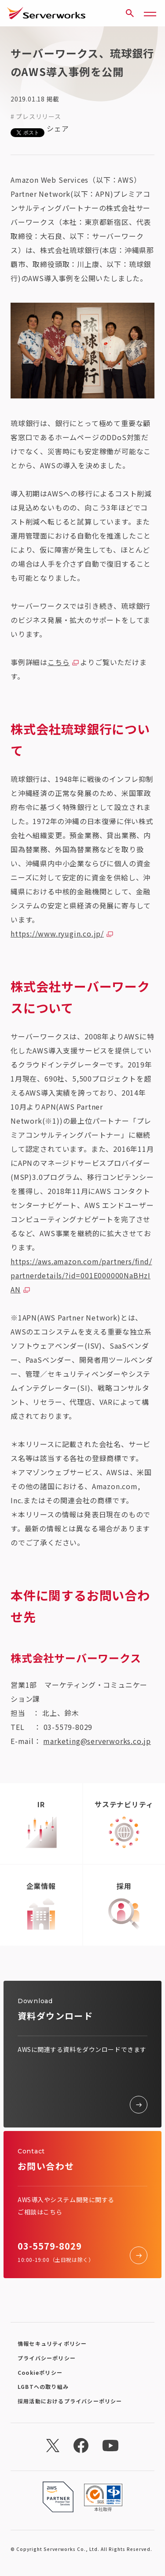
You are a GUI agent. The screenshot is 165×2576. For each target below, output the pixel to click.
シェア (58, 128)
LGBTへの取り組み (43, 2386)
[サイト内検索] (130, 13)
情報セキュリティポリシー (52, 2343)
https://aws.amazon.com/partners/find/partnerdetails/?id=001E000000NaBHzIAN (81, 1275)
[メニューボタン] (150, 13)
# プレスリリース (36, 116)
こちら (59, 662)
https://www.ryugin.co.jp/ (57, 933)
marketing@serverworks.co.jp (97, 1741)
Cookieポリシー (40, 2372)
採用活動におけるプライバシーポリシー (70, 2401)
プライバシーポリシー (47, 2358)
